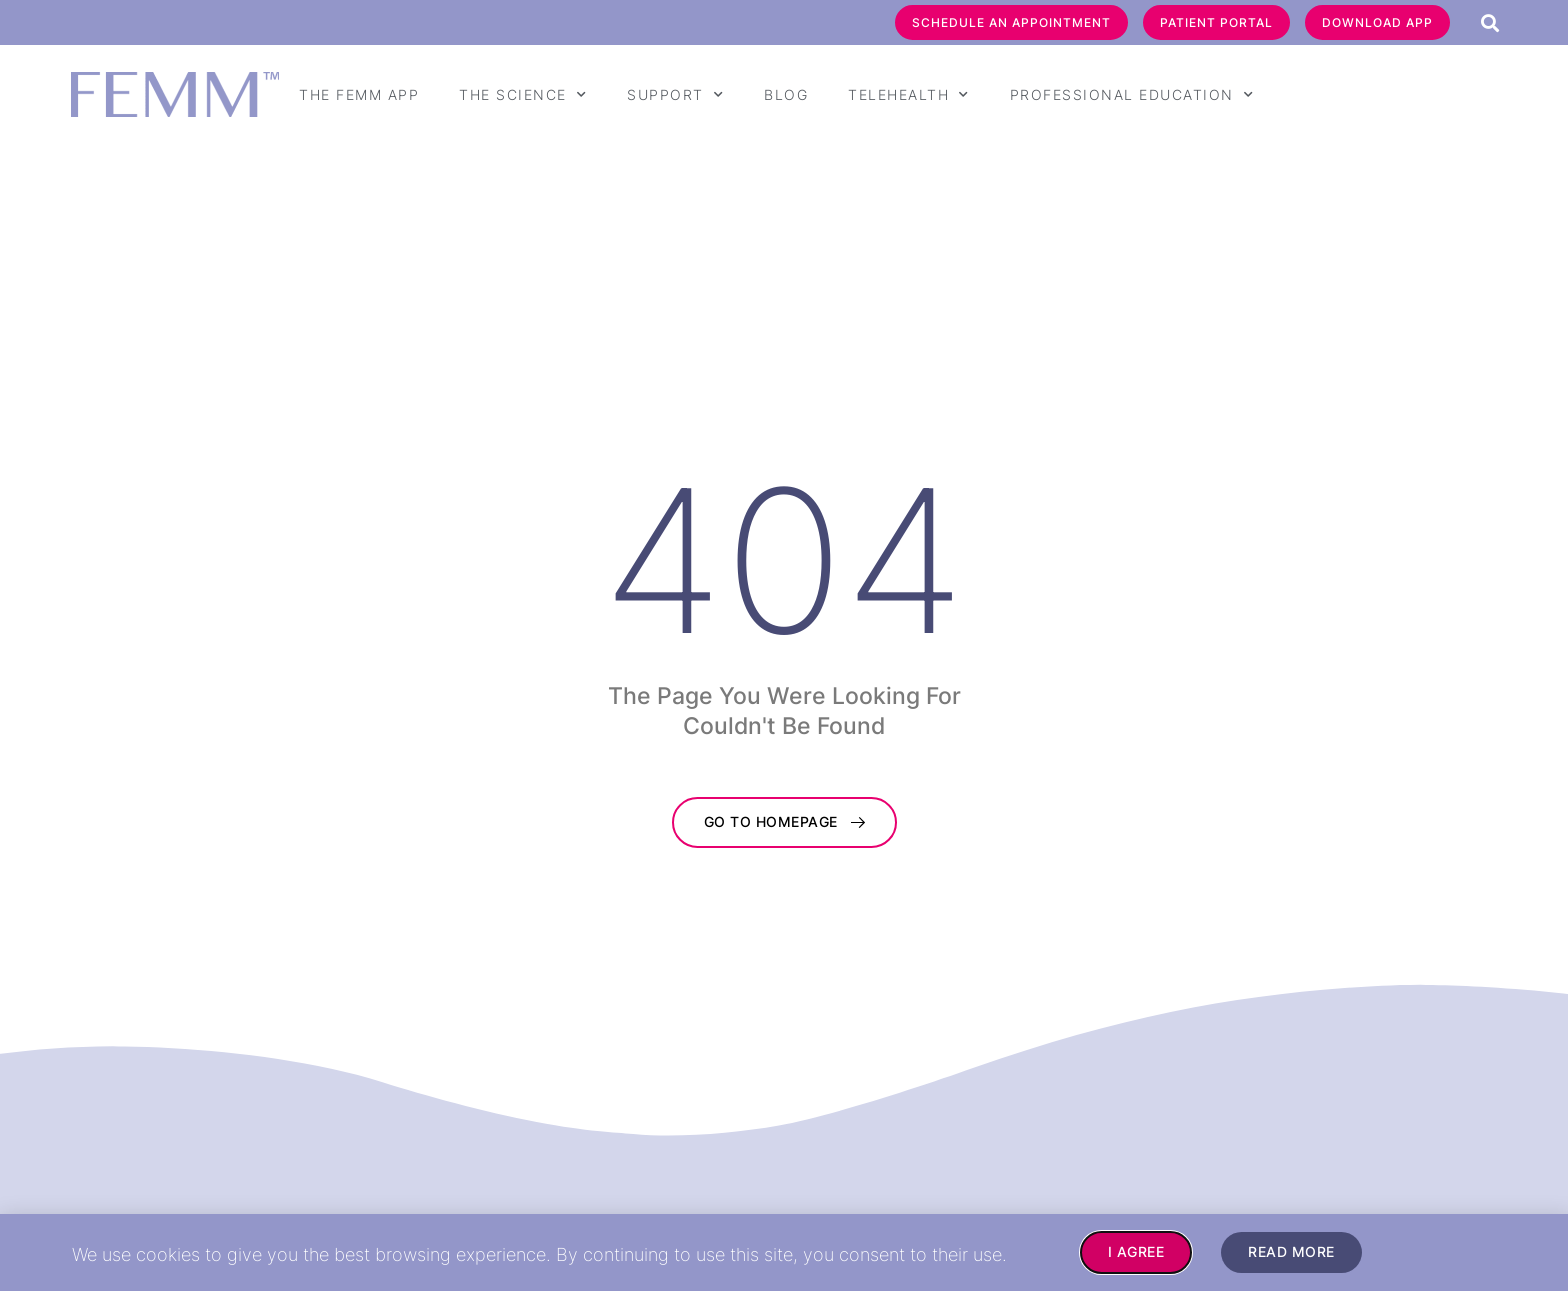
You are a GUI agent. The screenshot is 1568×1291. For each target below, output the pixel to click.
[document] (784, 645)
